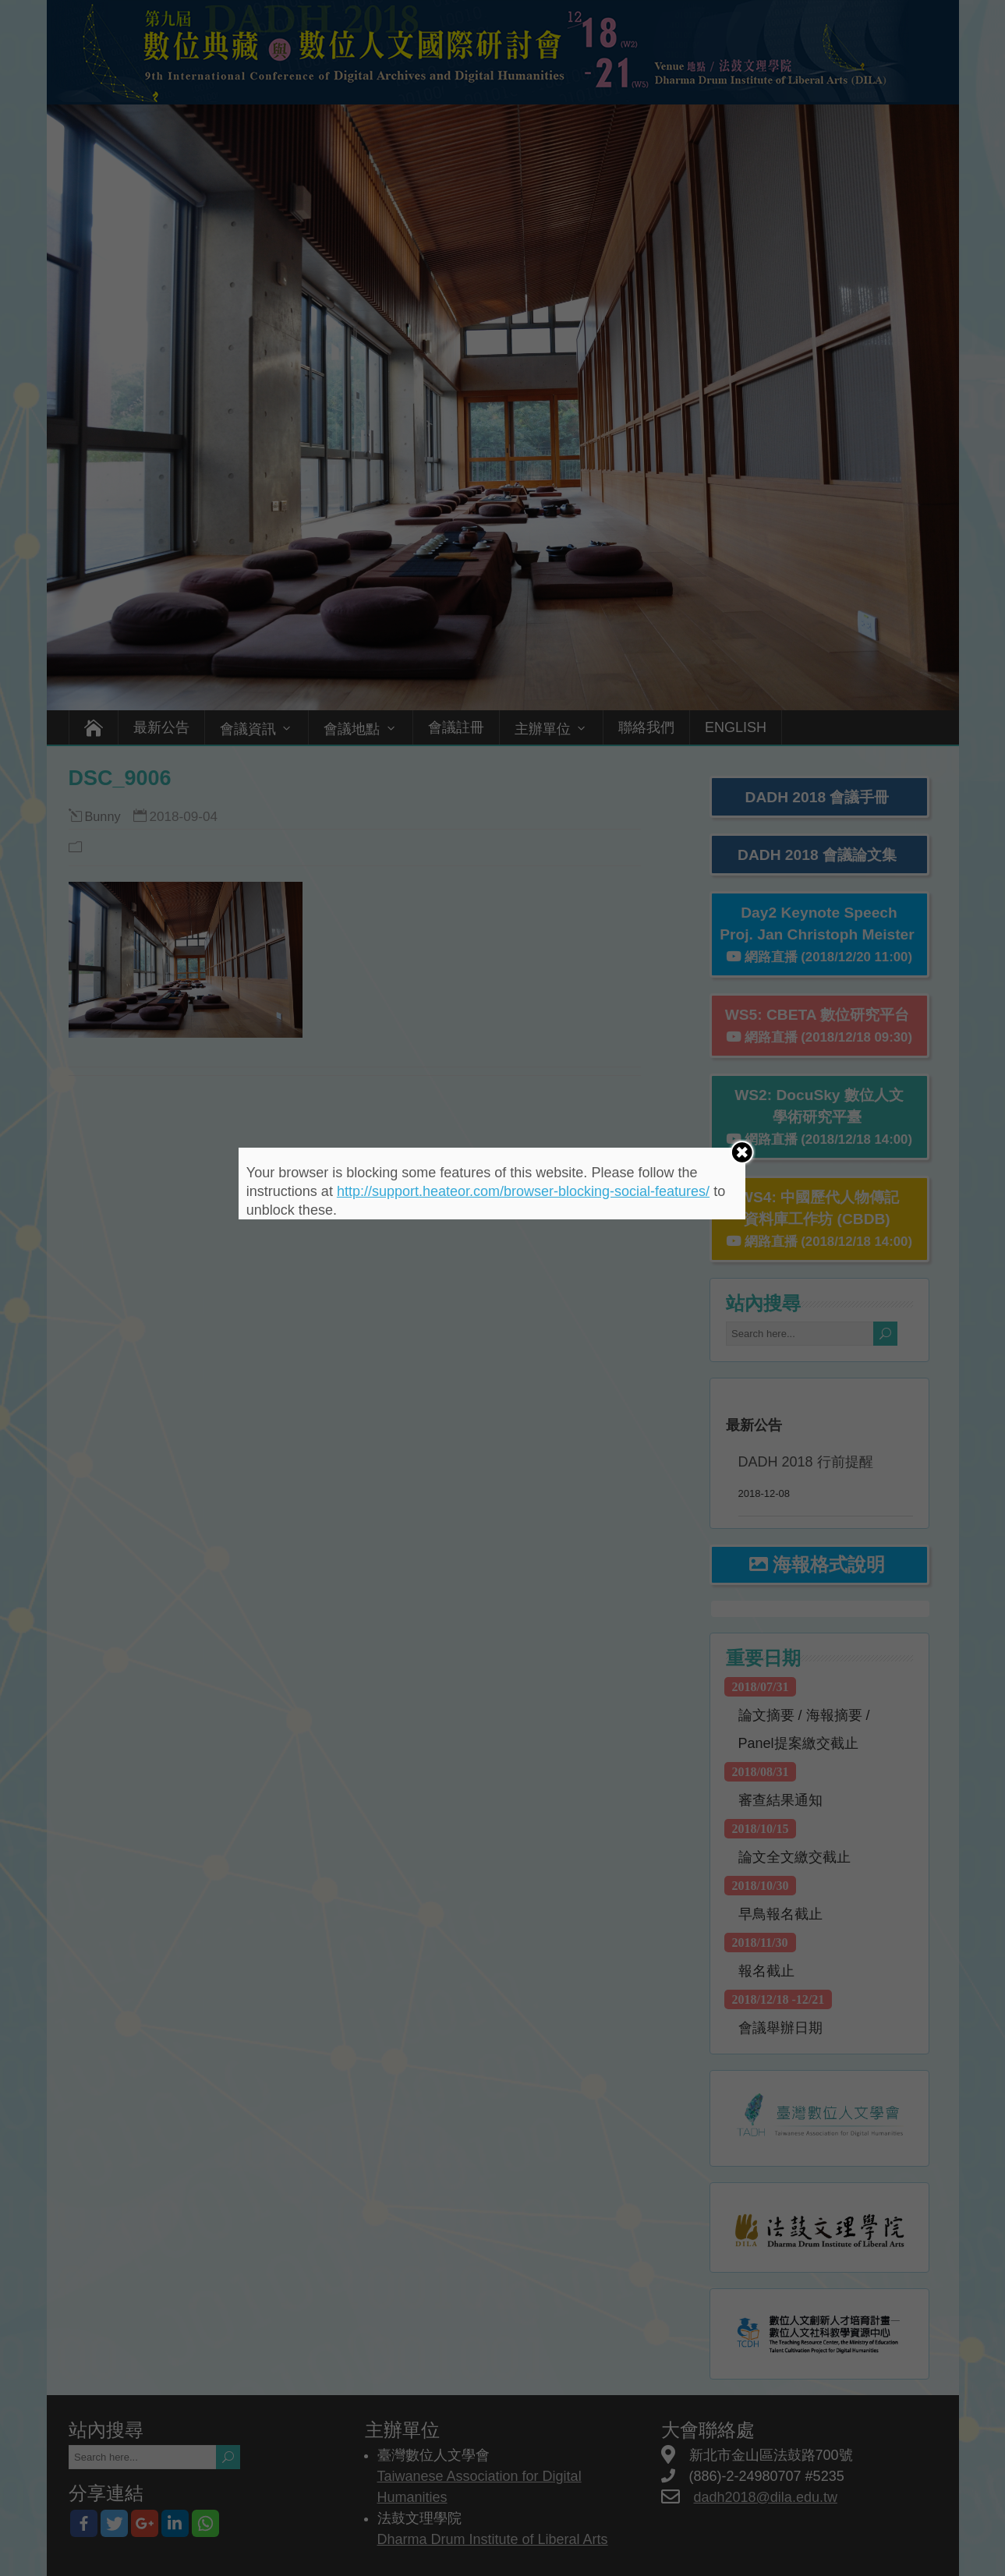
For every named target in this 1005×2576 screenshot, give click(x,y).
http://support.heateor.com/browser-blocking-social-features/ (523, 1191)
